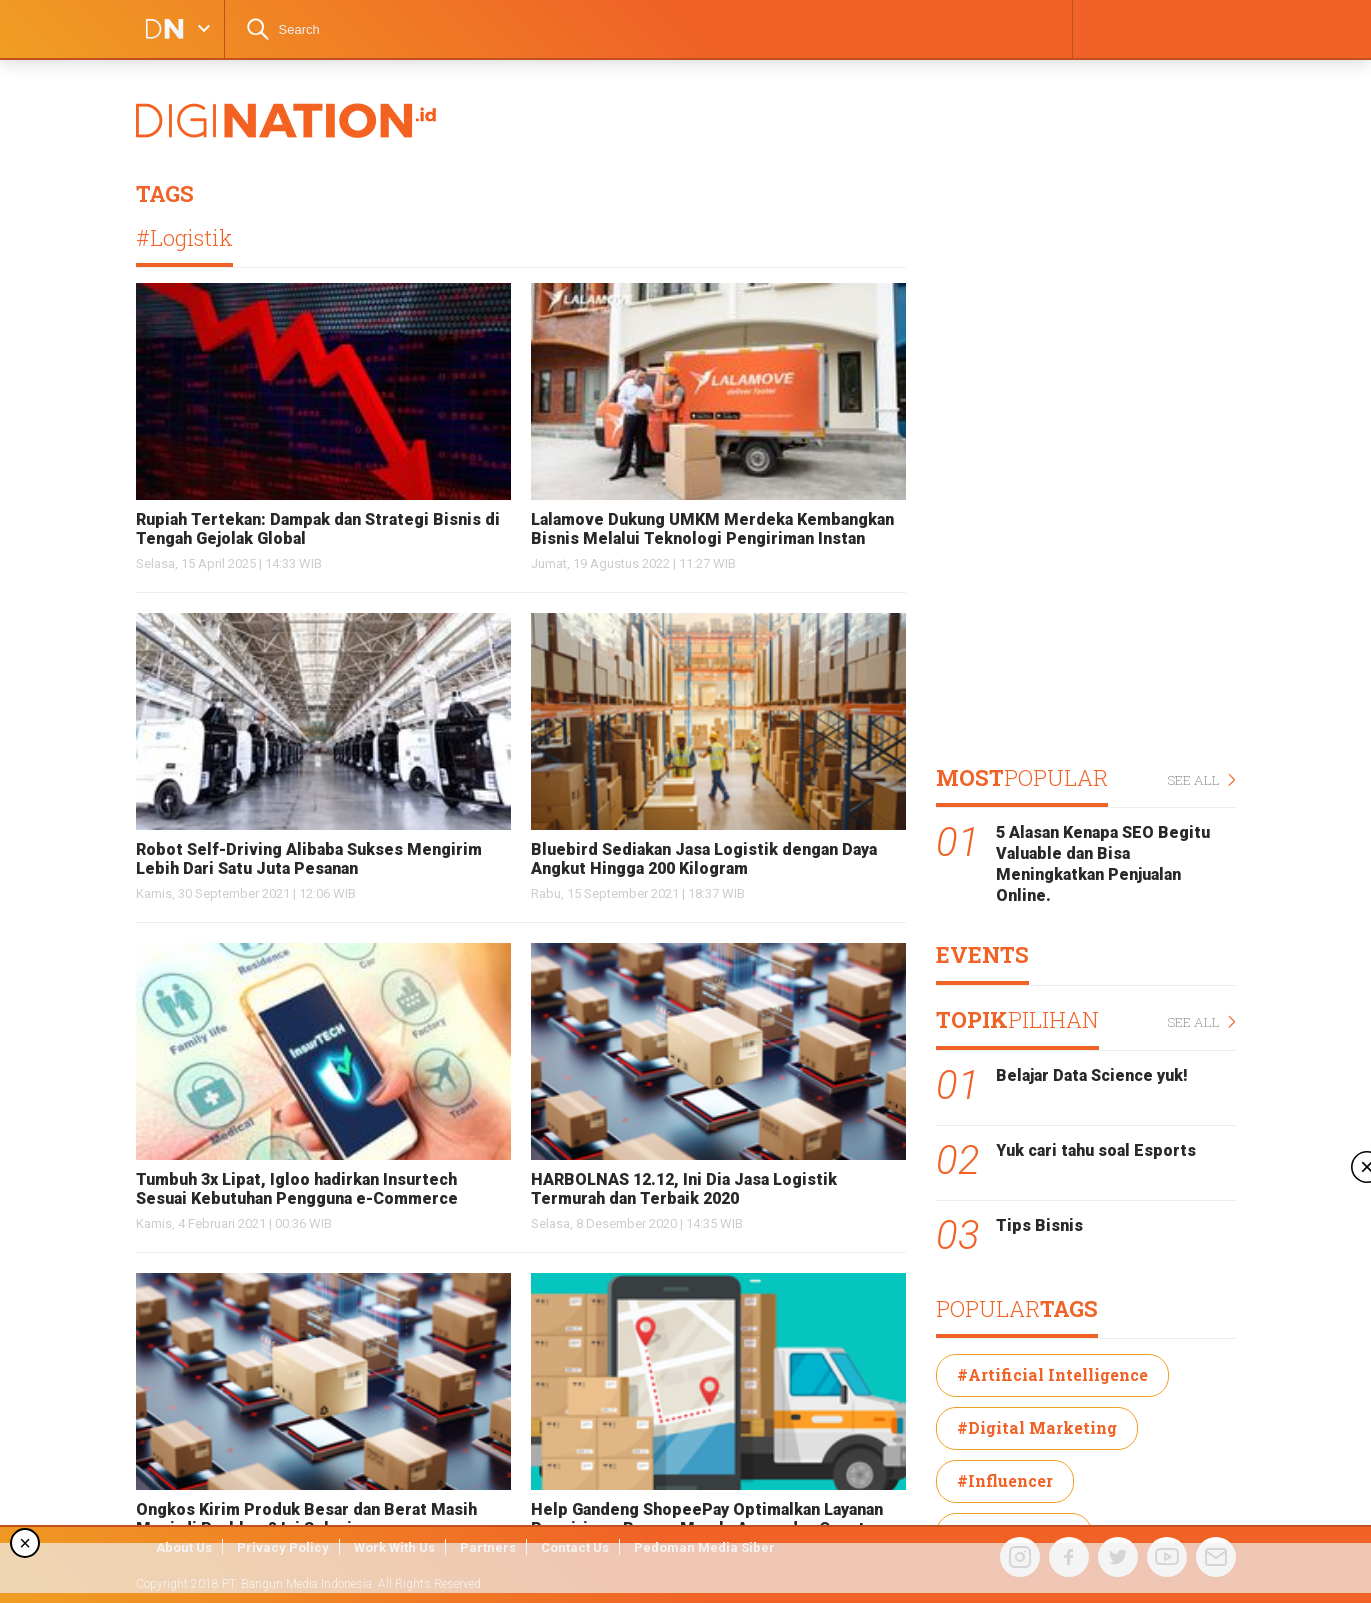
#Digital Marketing (1037, 1427)
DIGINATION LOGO (159, 29)
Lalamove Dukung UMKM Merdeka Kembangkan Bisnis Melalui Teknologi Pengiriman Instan (712, 529)
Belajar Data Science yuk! (1092, 1075)
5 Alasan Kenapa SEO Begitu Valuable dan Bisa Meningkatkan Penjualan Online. (1103, 863)
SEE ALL (1201, 780)
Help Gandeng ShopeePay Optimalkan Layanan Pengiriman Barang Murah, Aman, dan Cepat (707, 1519)
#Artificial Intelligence (1052, 1374)
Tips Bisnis (1039, 1225)
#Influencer (1005, 1480)
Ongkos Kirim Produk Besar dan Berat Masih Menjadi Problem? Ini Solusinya (306, 1519)
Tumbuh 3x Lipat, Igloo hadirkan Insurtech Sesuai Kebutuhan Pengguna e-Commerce (297, 1189)
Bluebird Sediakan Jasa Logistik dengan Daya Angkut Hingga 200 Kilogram (704, 859)
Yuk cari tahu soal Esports (1096, 1150)
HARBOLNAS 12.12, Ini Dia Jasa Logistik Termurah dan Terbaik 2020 (684, 1189)
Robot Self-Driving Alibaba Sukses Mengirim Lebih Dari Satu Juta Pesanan (309, 859)
